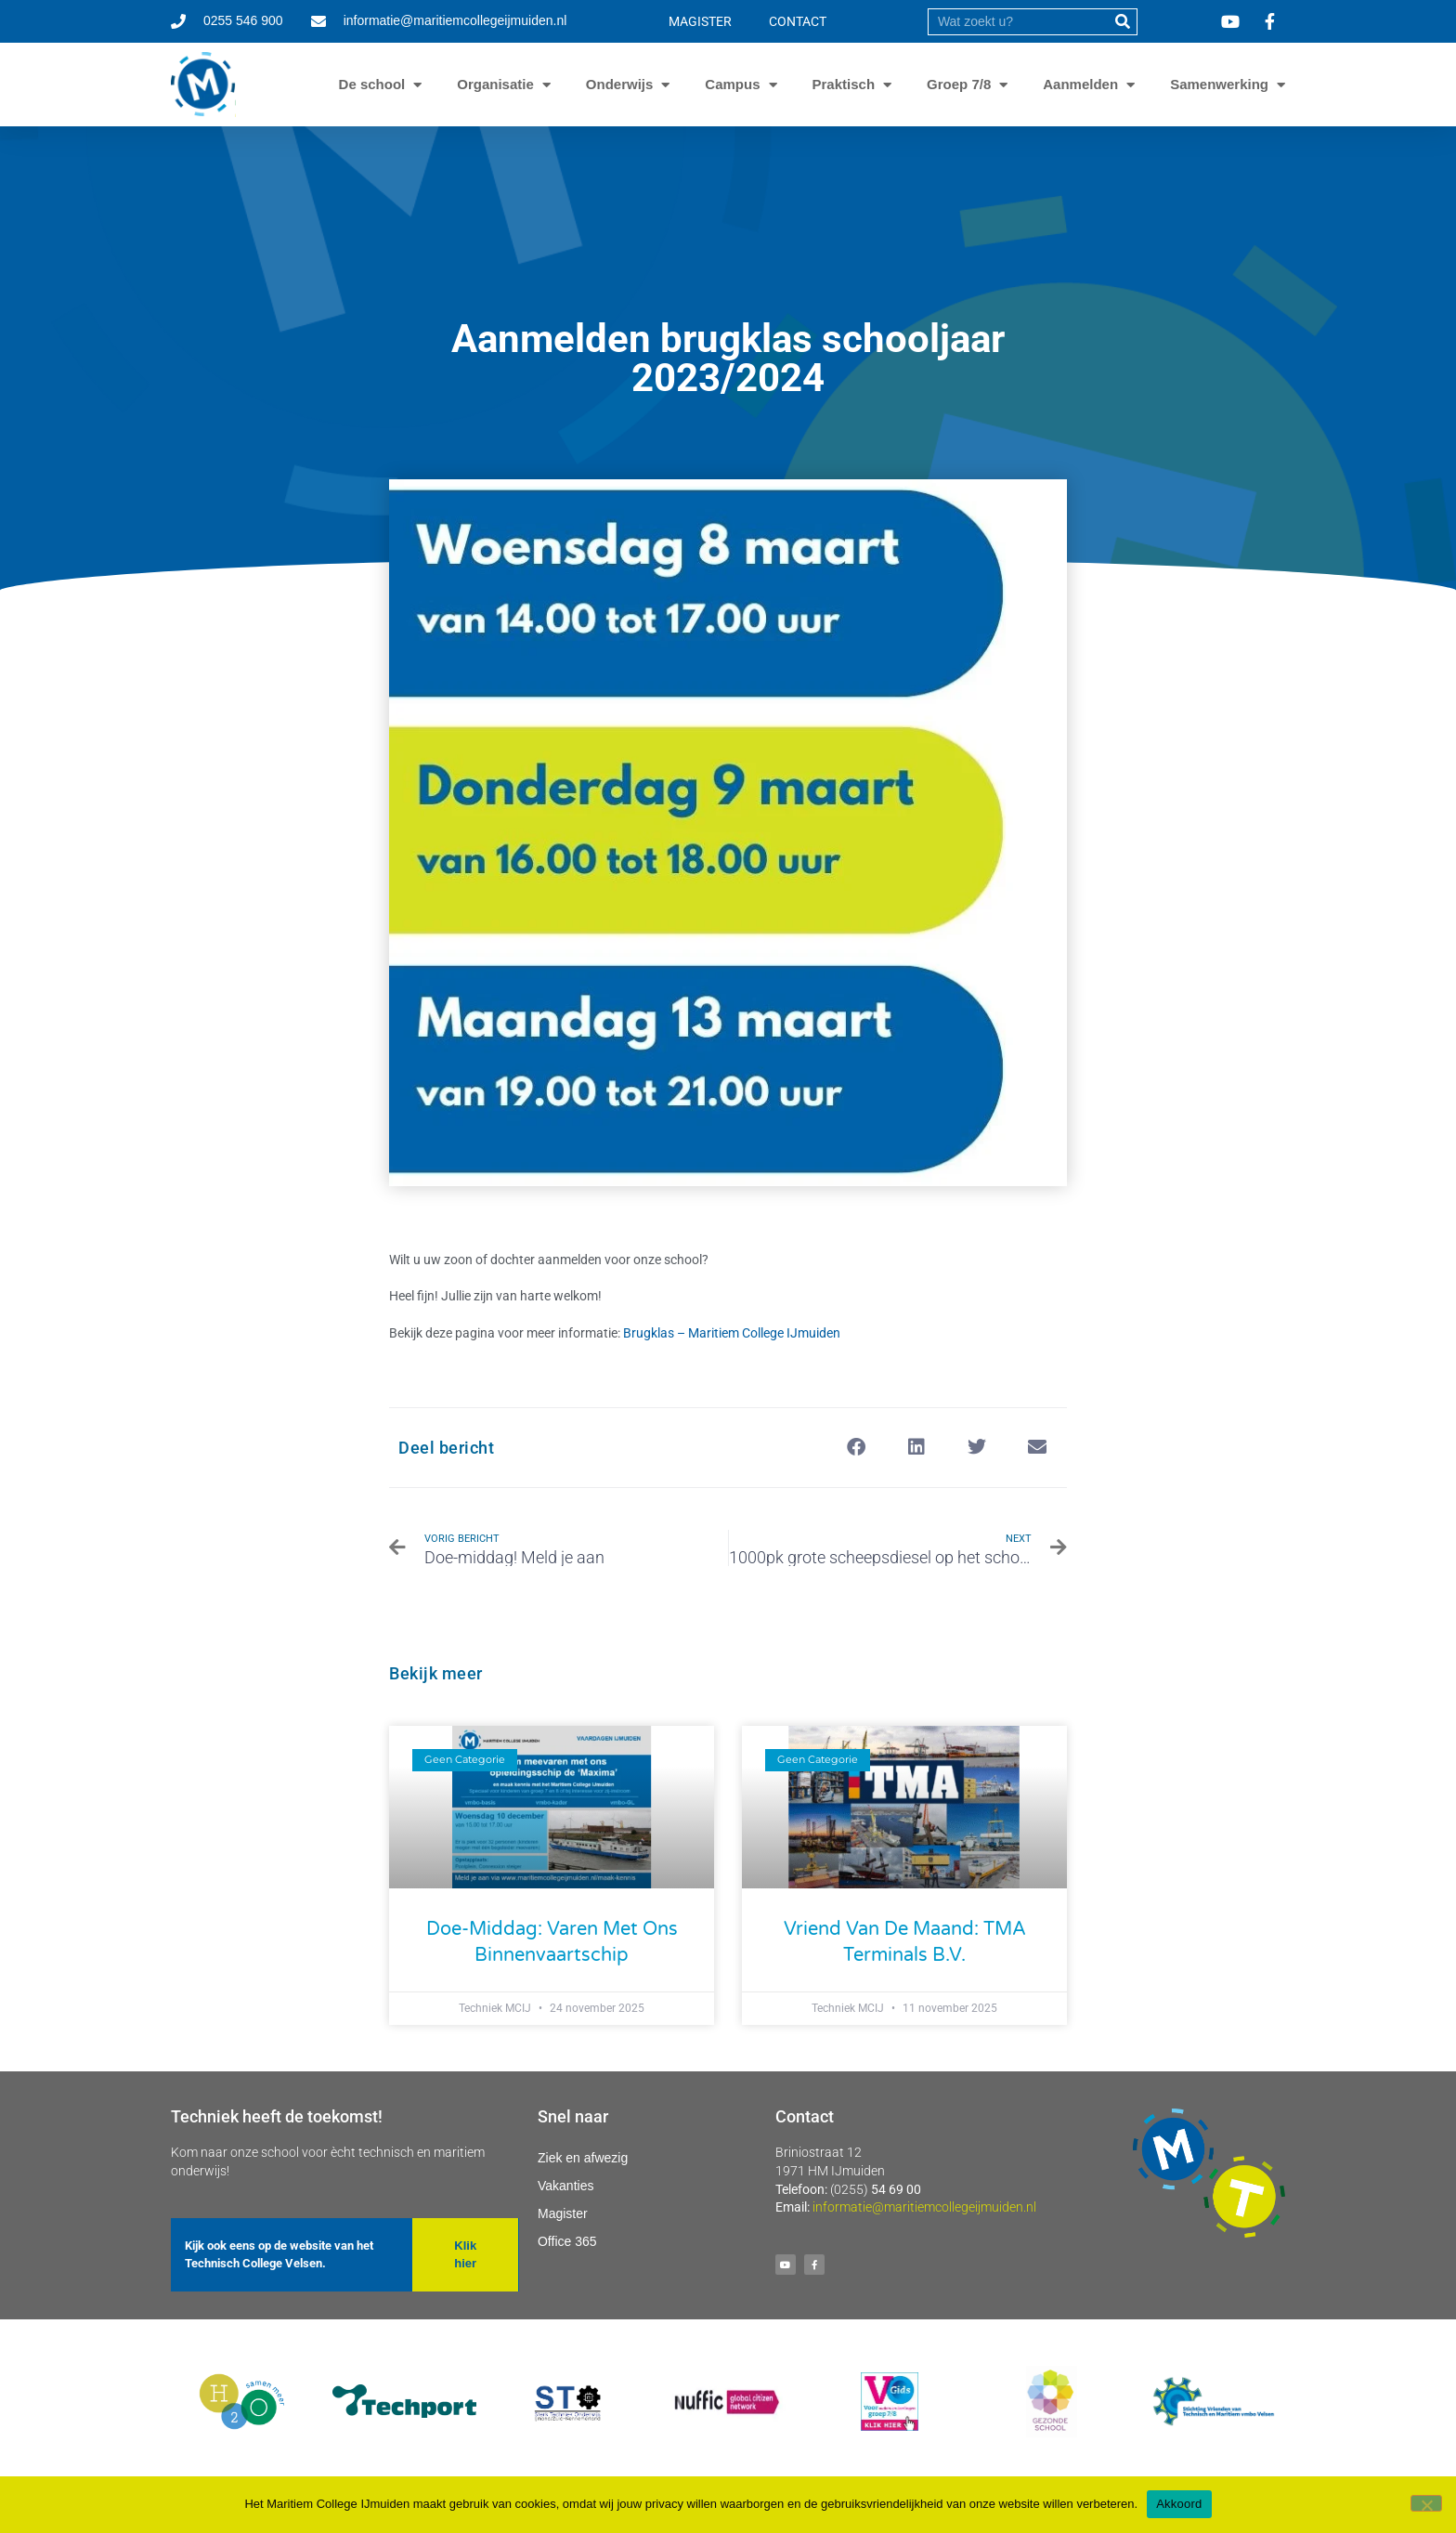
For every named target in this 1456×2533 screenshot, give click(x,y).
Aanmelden (1080, 84)
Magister (563, 2213)
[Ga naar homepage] (203, 84)
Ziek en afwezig (583, 2157)
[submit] (1123, 21)
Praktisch (844, 84)
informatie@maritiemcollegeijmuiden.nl (924, 2207)
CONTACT (797, 21)
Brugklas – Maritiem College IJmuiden (731, 1332)
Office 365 (567, 2241)
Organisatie (495, 84)
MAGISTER (700, 21)
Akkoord (1179, 2504)
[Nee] (1426, 2503)
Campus (732, 84)
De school (372, 84)
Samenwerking (1219, 84)
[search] (1019, 21)
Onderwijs (620, 84)
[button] (856, 1448)
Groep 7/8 (959, 84)
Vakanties (565, 2185)
